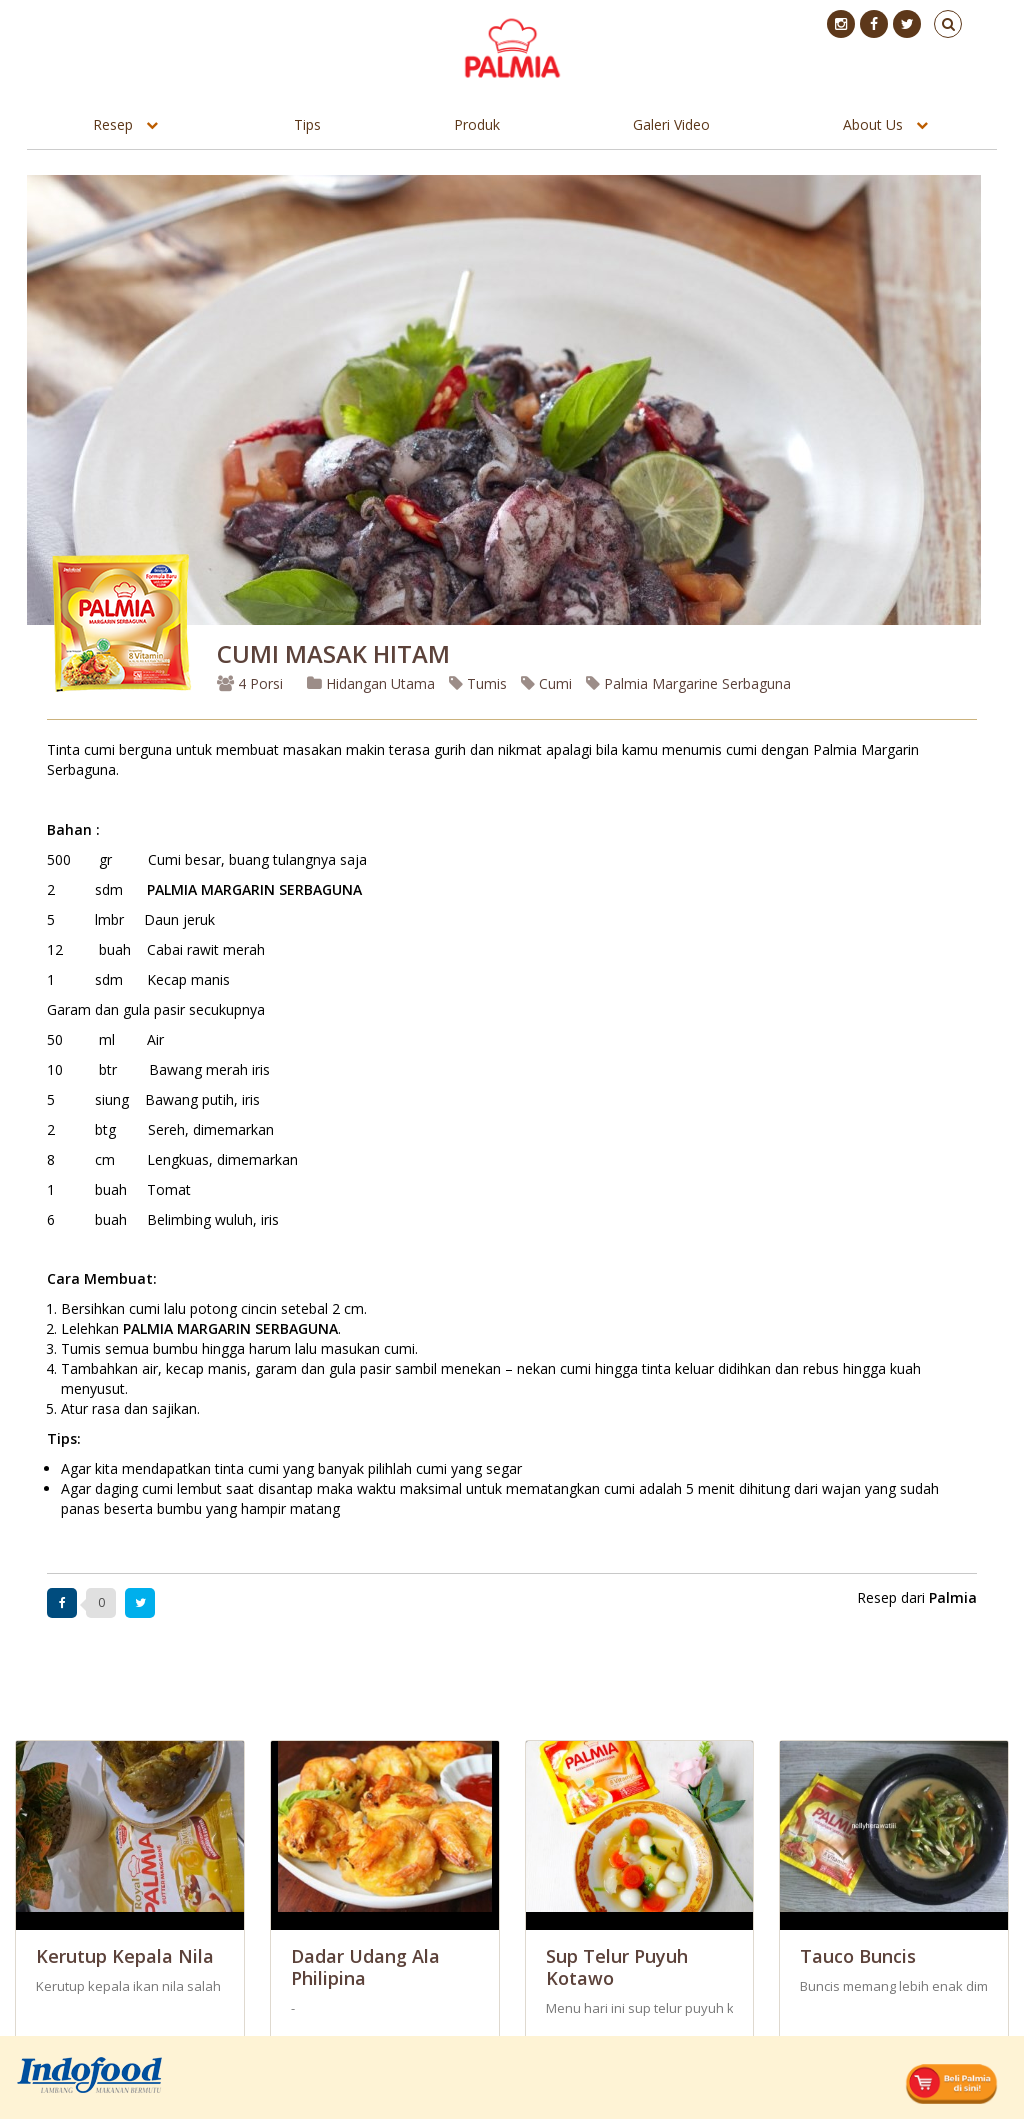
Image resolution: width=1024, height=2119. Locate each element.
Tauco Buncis (858, 1956)
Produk (477, 124)
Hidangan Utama (373, 683)
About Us (873, 124)
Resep (113, 124)
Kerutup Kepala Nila (125, 1956)
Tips (307, 124)
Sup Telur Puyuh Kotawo (617, 1967)
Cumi (546, 683)
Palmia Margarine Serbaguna (688, 683)
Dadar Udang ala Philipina (365, 1967)
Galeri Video (671, 124)
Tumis (478, 683)
